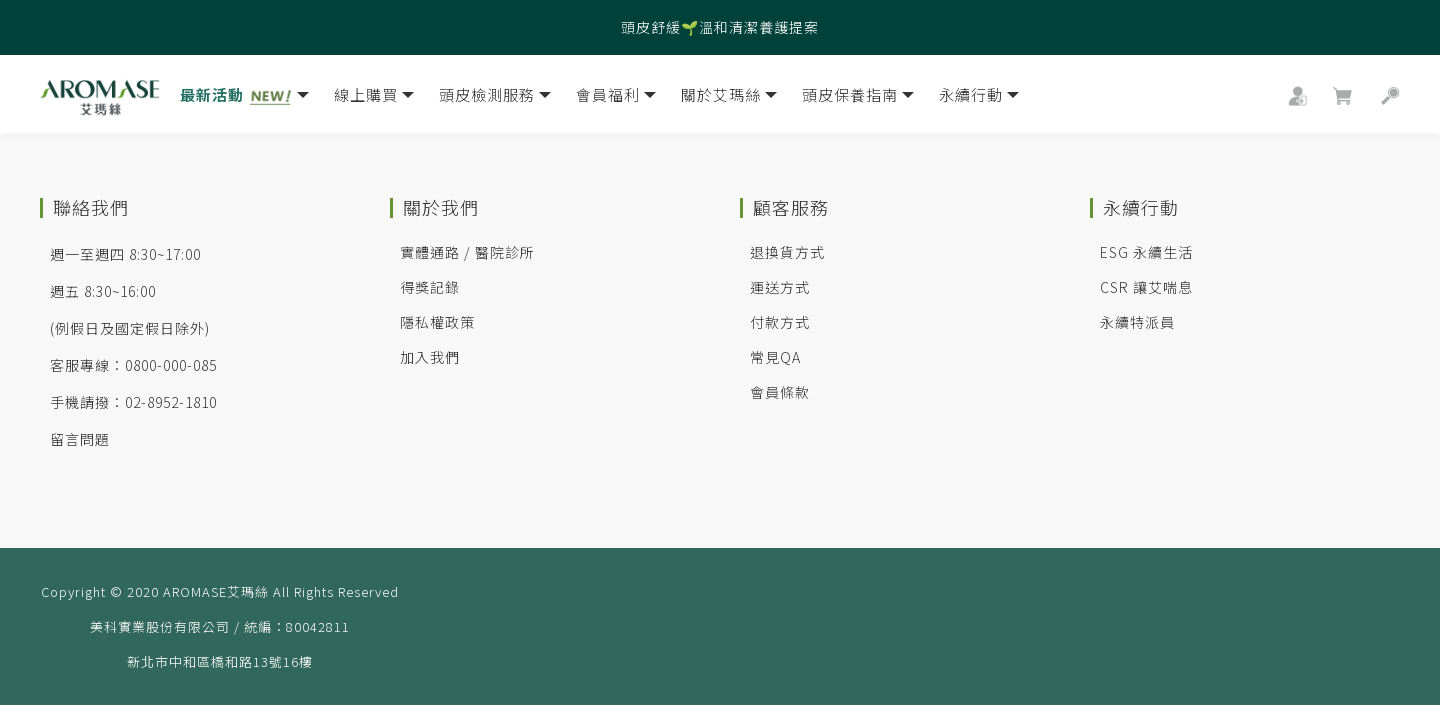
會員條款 (780, 392)
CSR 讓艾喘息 (1146, 287)
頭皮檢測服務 (495, 98)
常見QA (775, 357)
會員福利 (616, 98)
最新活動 (244, 98)
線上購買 (374, 98)
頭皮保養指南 (858, 98)
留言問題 (80, 439)
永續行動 (979, 98)
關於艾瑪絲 (729, 98)
